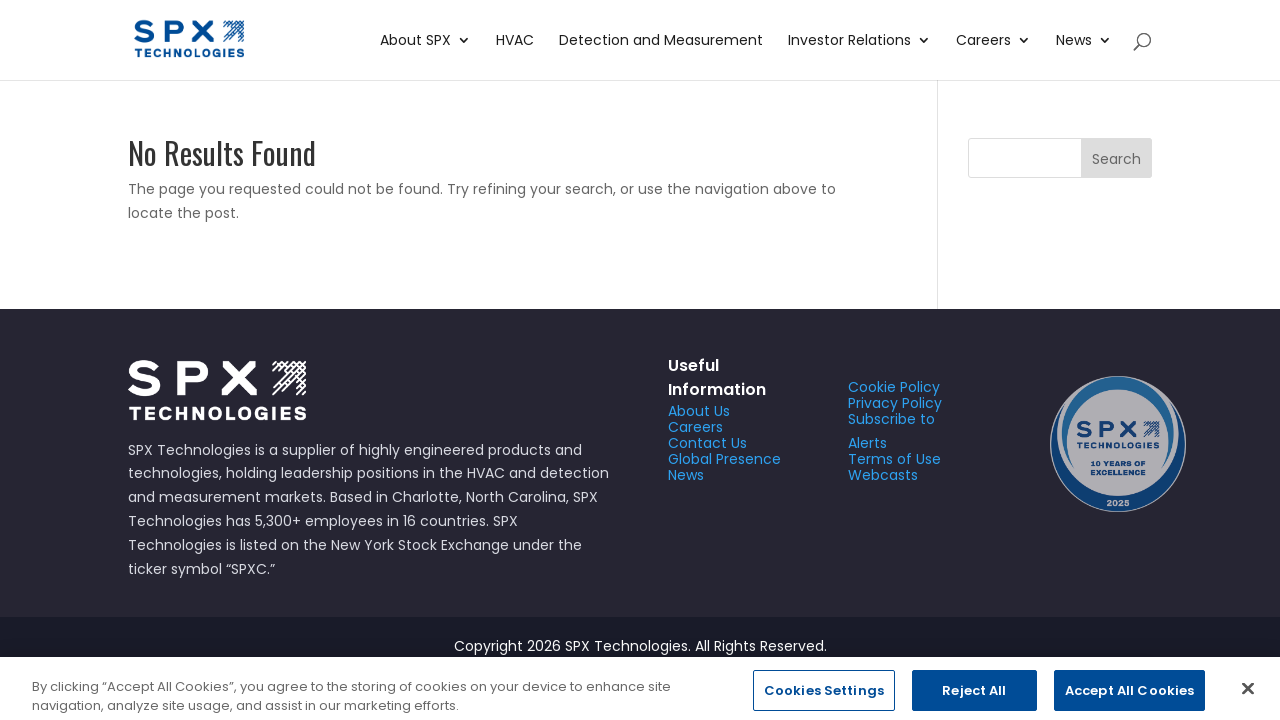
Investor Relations (849, 41)
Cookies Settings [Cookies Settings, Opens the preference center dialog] (824, 698)
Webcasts (883, 475)
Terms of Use (894, 459)
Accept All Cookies (1129, 698)
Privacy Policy (895, 403)
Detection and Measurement (661, 41)
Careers (983, 41)
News (1074, 41)
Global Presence (724, 459)
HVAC (515, 41)
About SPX (415, 41)
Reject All (974, 698)
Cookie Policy (894, 387)
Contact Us (707, 443)
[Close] (1248, 697)
